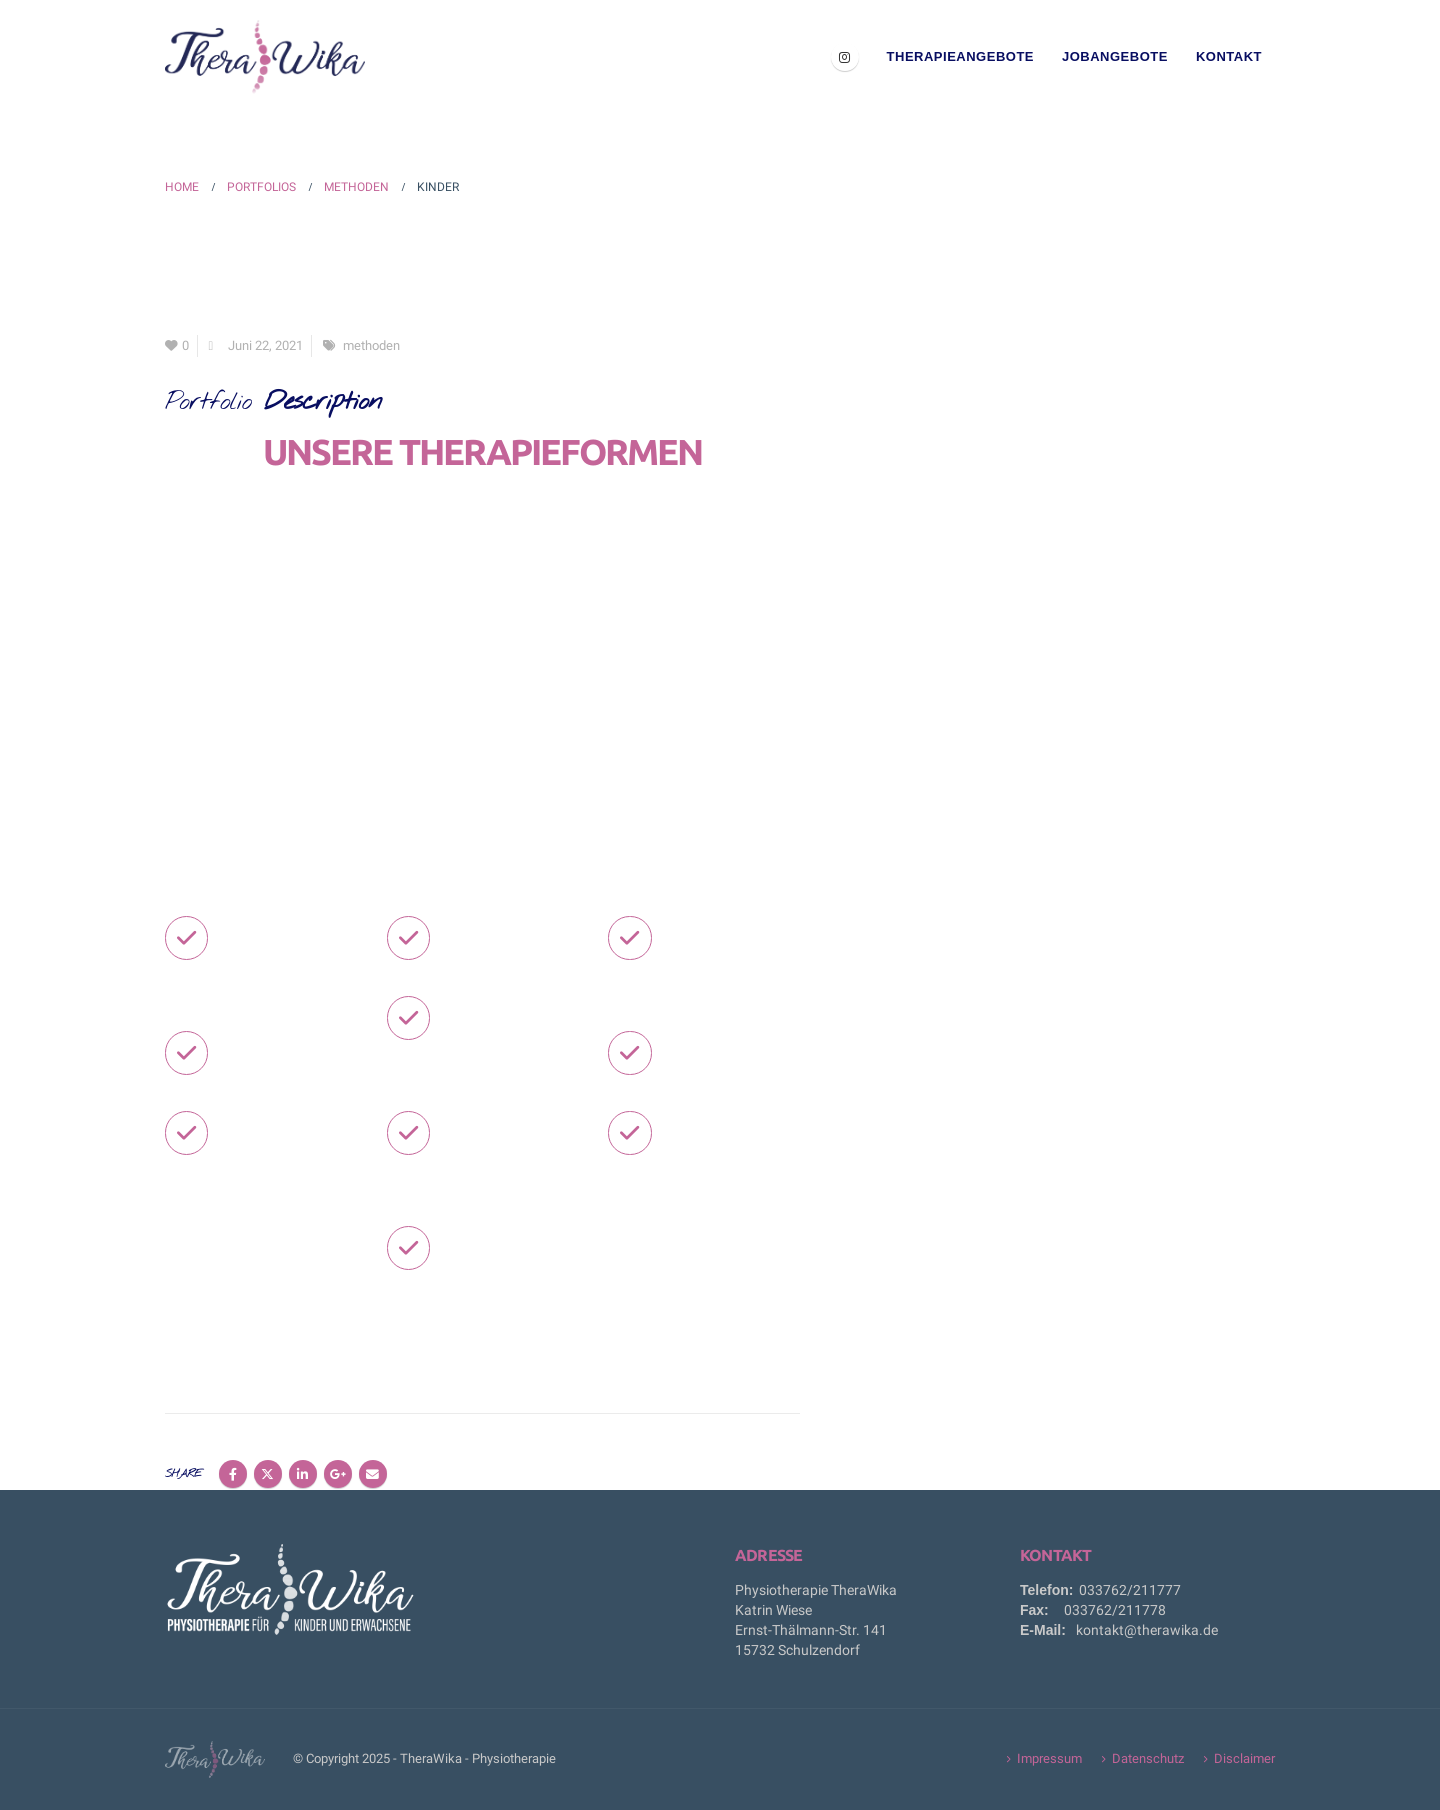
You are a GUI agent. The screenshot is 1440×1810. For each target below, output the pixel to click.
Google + (338, 1474)
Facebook (233, 1474)
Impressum (1049, 1758)
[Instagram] (845, 57)
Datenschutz (1148, 1758)
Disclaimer (1244, 1758)
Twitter (268, 1474)
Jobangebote (1115, 56)
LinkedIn (303, 1474)
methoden (371, 345)
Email (373, 1474)
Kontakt (1229, 56)
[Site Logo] (265, 57)
